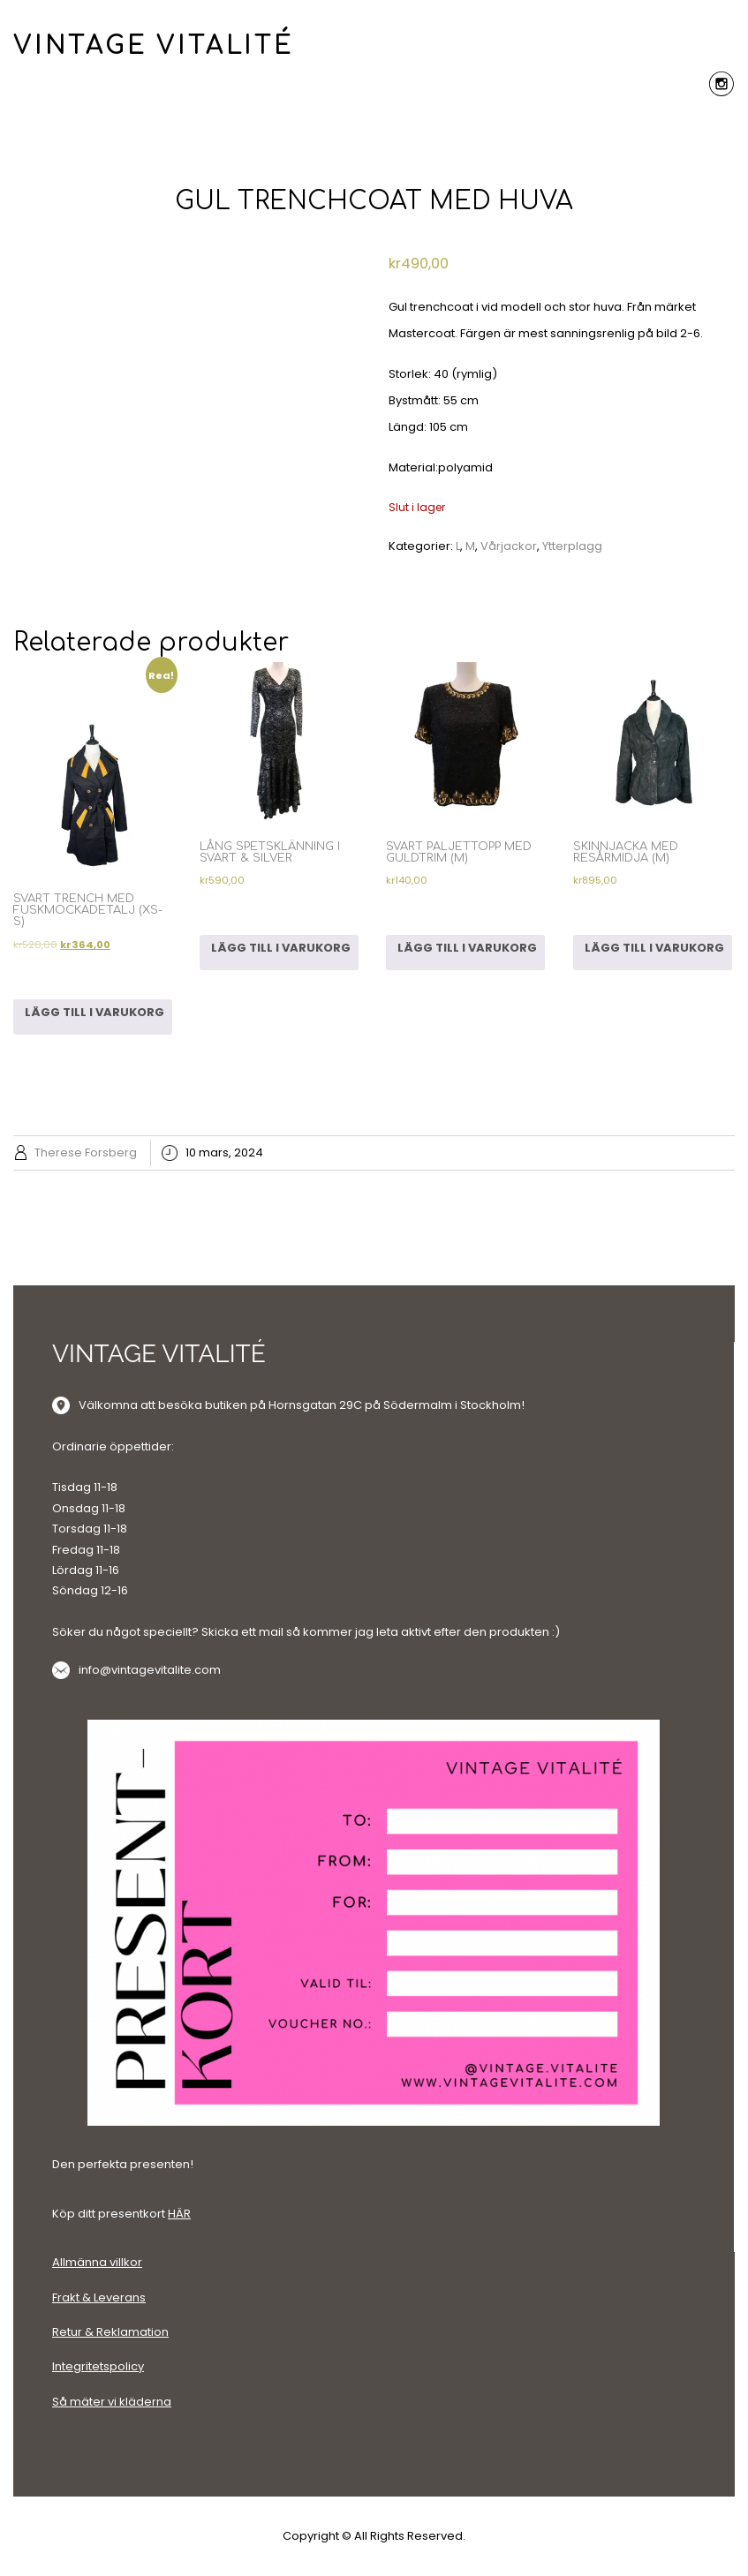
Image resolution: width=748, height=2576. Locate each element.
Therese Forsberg (85, 1152)
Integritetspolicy (98, 2366)
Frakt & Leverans (99, 2297)
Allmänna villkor (97, 2262)
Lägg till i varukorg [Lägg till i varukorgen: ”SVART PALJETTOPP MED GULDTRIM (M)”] (467, 947)
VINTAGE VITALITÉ (153, 46)
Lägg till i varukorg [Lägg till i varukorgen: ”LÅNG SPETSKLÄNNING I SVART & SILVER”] (281, 947)
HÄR (179, 2213)
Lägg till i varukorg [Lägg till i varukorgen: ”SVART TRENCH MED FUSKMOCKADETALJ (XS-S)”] (94, 1012)
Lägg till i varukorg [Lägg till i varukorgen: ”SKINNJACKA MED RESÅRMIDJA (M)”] (654, 947)
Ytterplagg (572, 546)
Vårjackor (508, 546)
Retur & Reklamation (110, 2332)
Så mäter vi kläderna (111, 2401)
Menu (374, 123)
